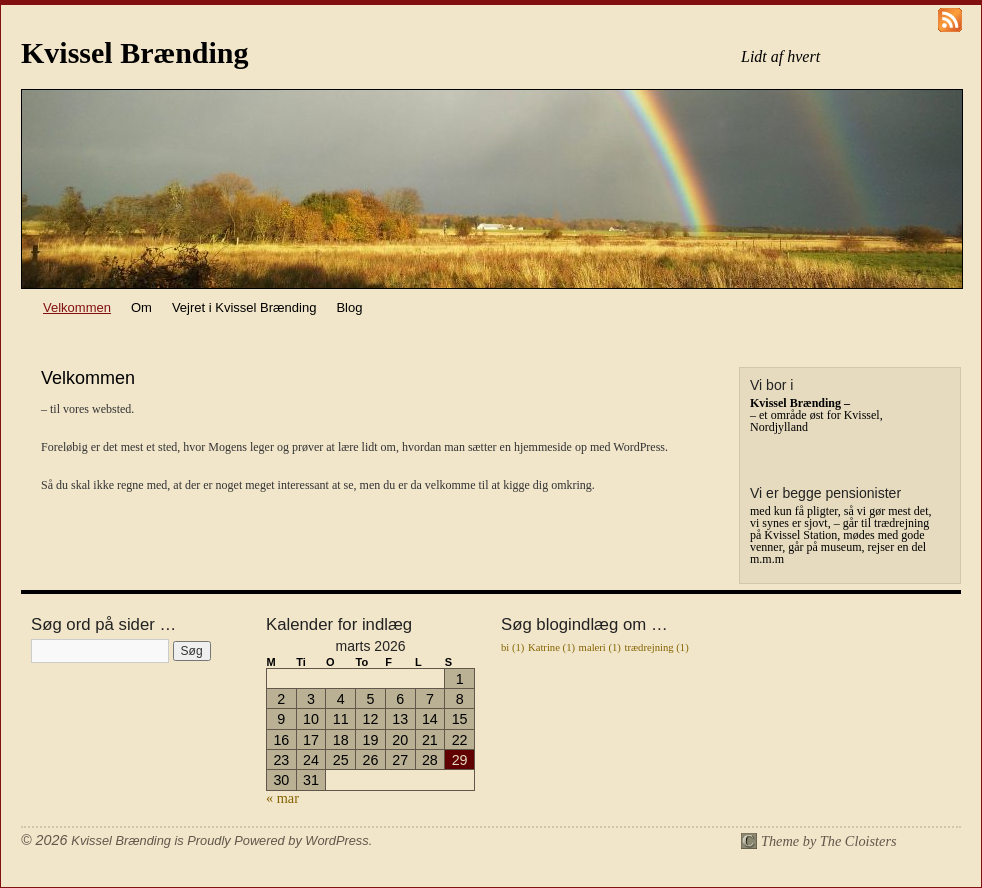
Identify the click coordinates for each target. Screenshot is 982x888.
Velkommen (77, 307)
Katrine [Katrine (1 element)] (551, 647)
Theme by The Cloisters (829, 841)
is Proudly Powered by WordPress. (273, 840)
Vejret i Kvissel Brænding (244, 307)
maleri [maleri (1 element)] (600, 647)
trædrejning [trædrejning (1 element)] (657, 647)
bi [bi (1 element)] (512, 647)
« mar (282, 798)
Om (141, 307)
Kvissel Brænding (135, 52)
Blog (349, 307)
